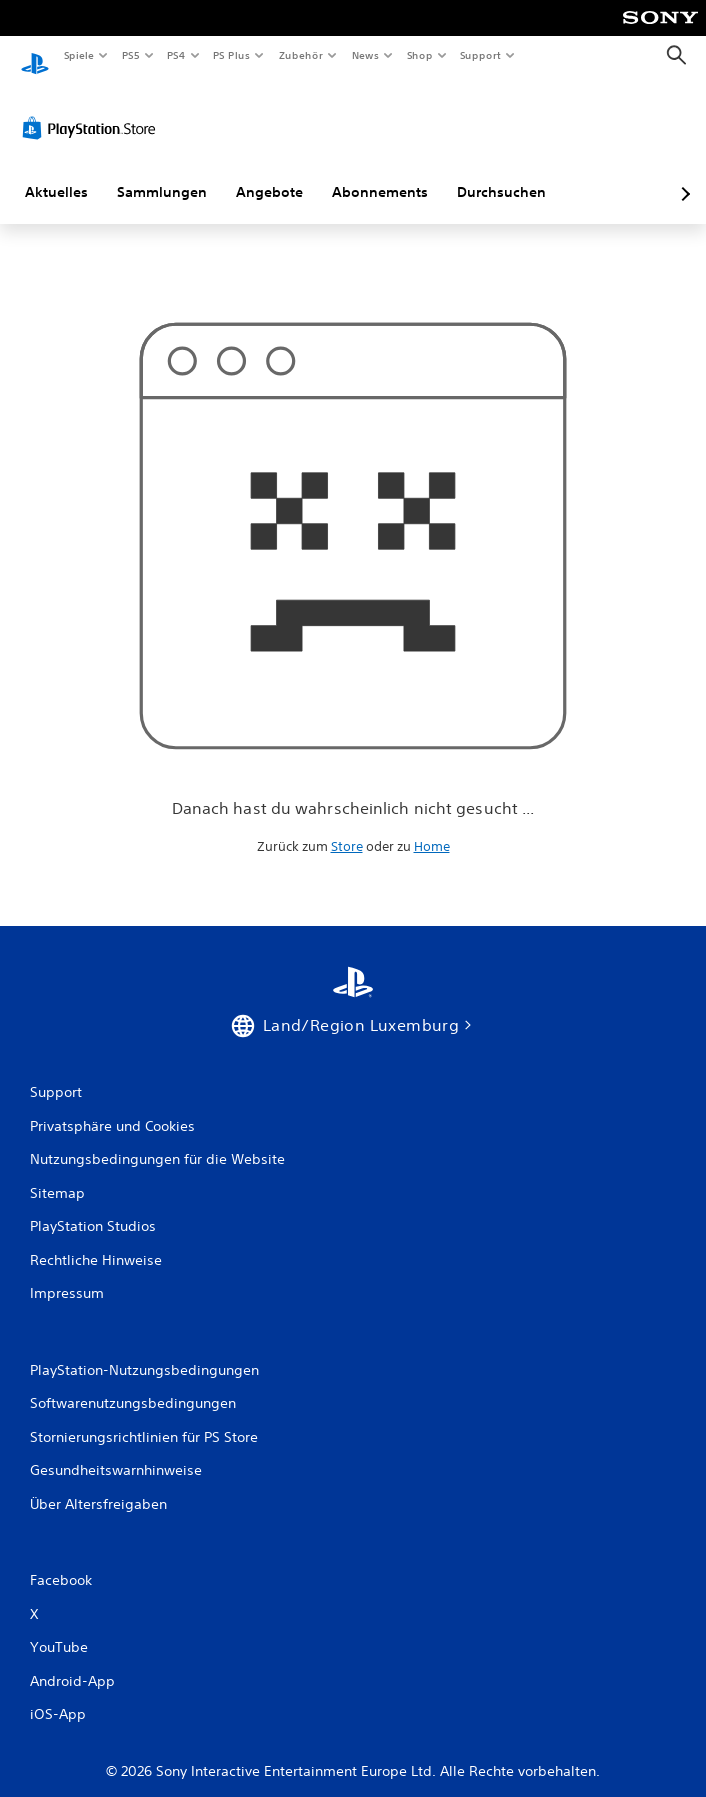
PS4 (177, 55)
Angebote (269, 173)
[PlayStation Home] (35, 55)
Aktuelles (56, 173)
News (365, 55)
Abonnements (380, 173)
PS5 (131, 55)
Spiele (78, 55)
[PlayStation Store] (93, 109)
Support (480, 55)
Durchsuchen (501, 173)
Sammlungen (162, 173)
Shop (419, 55)
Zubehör (301, 55)
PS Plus (232, 55)
